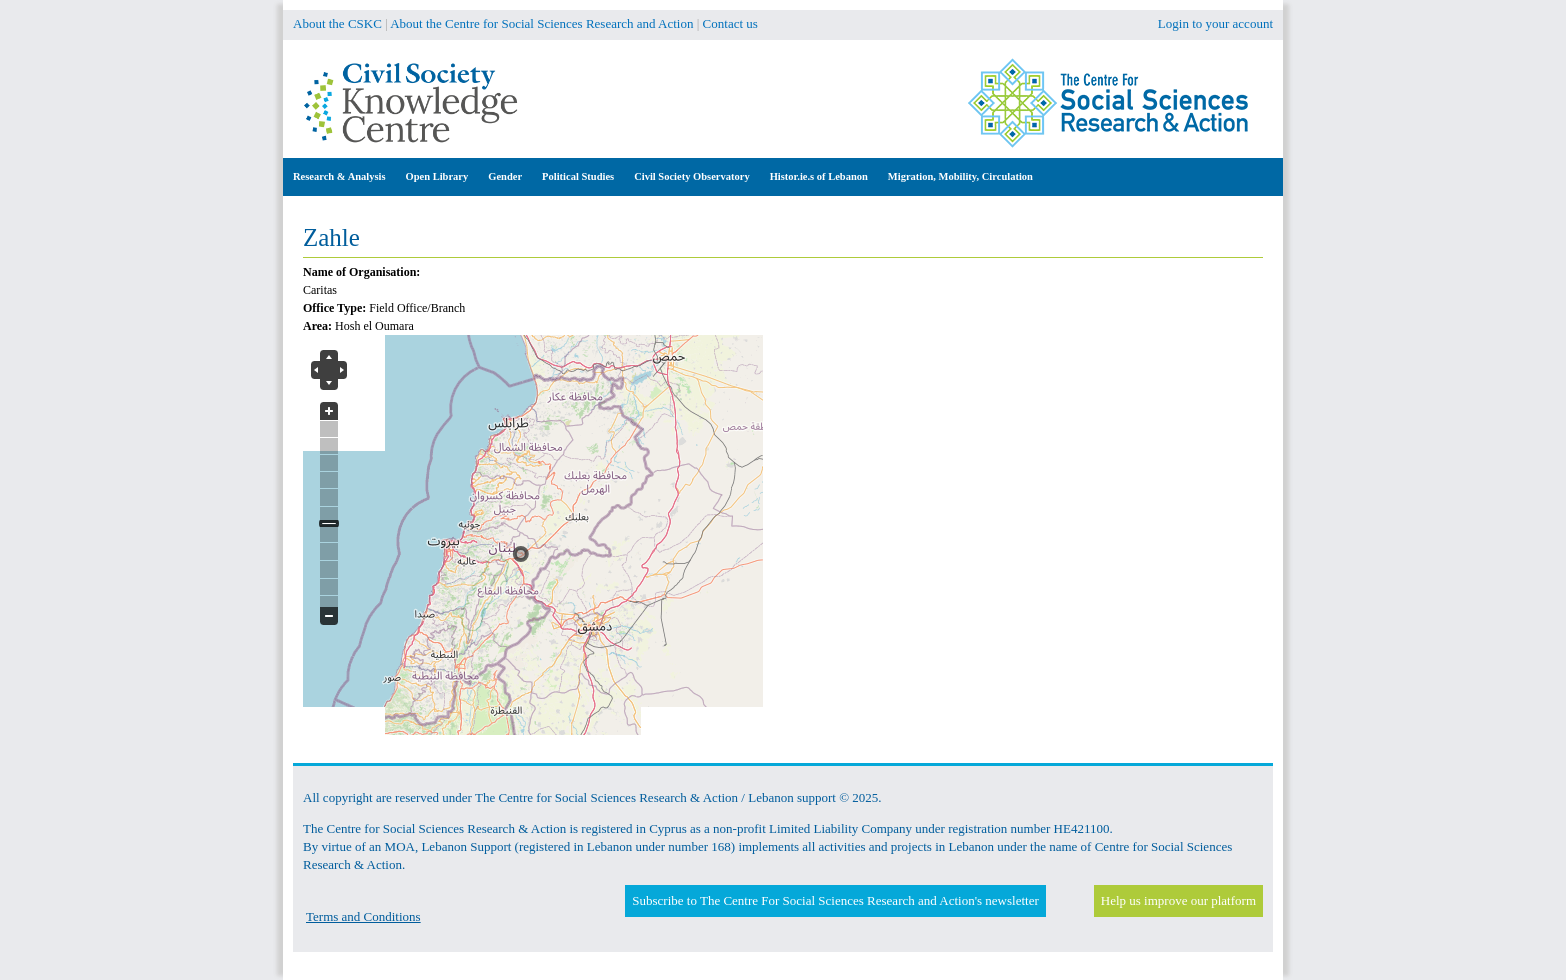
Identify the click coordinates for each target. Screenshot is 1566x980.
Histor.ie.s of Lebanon (819, 176)
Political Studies (578, 176)
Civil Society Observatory (691, 176)
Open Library (437, 176)
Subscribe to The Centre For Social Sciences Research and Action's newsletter (835, 900)
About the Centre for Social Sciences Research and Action (541, 23)
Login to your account (1215, 23)
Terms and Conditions (363, 916)
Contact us (730, 23)
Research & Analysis (339, 176)
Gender (505, 176)
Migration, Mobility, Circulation (960, 176)
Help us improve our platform (1178, 900)
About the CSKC (337, 23)
